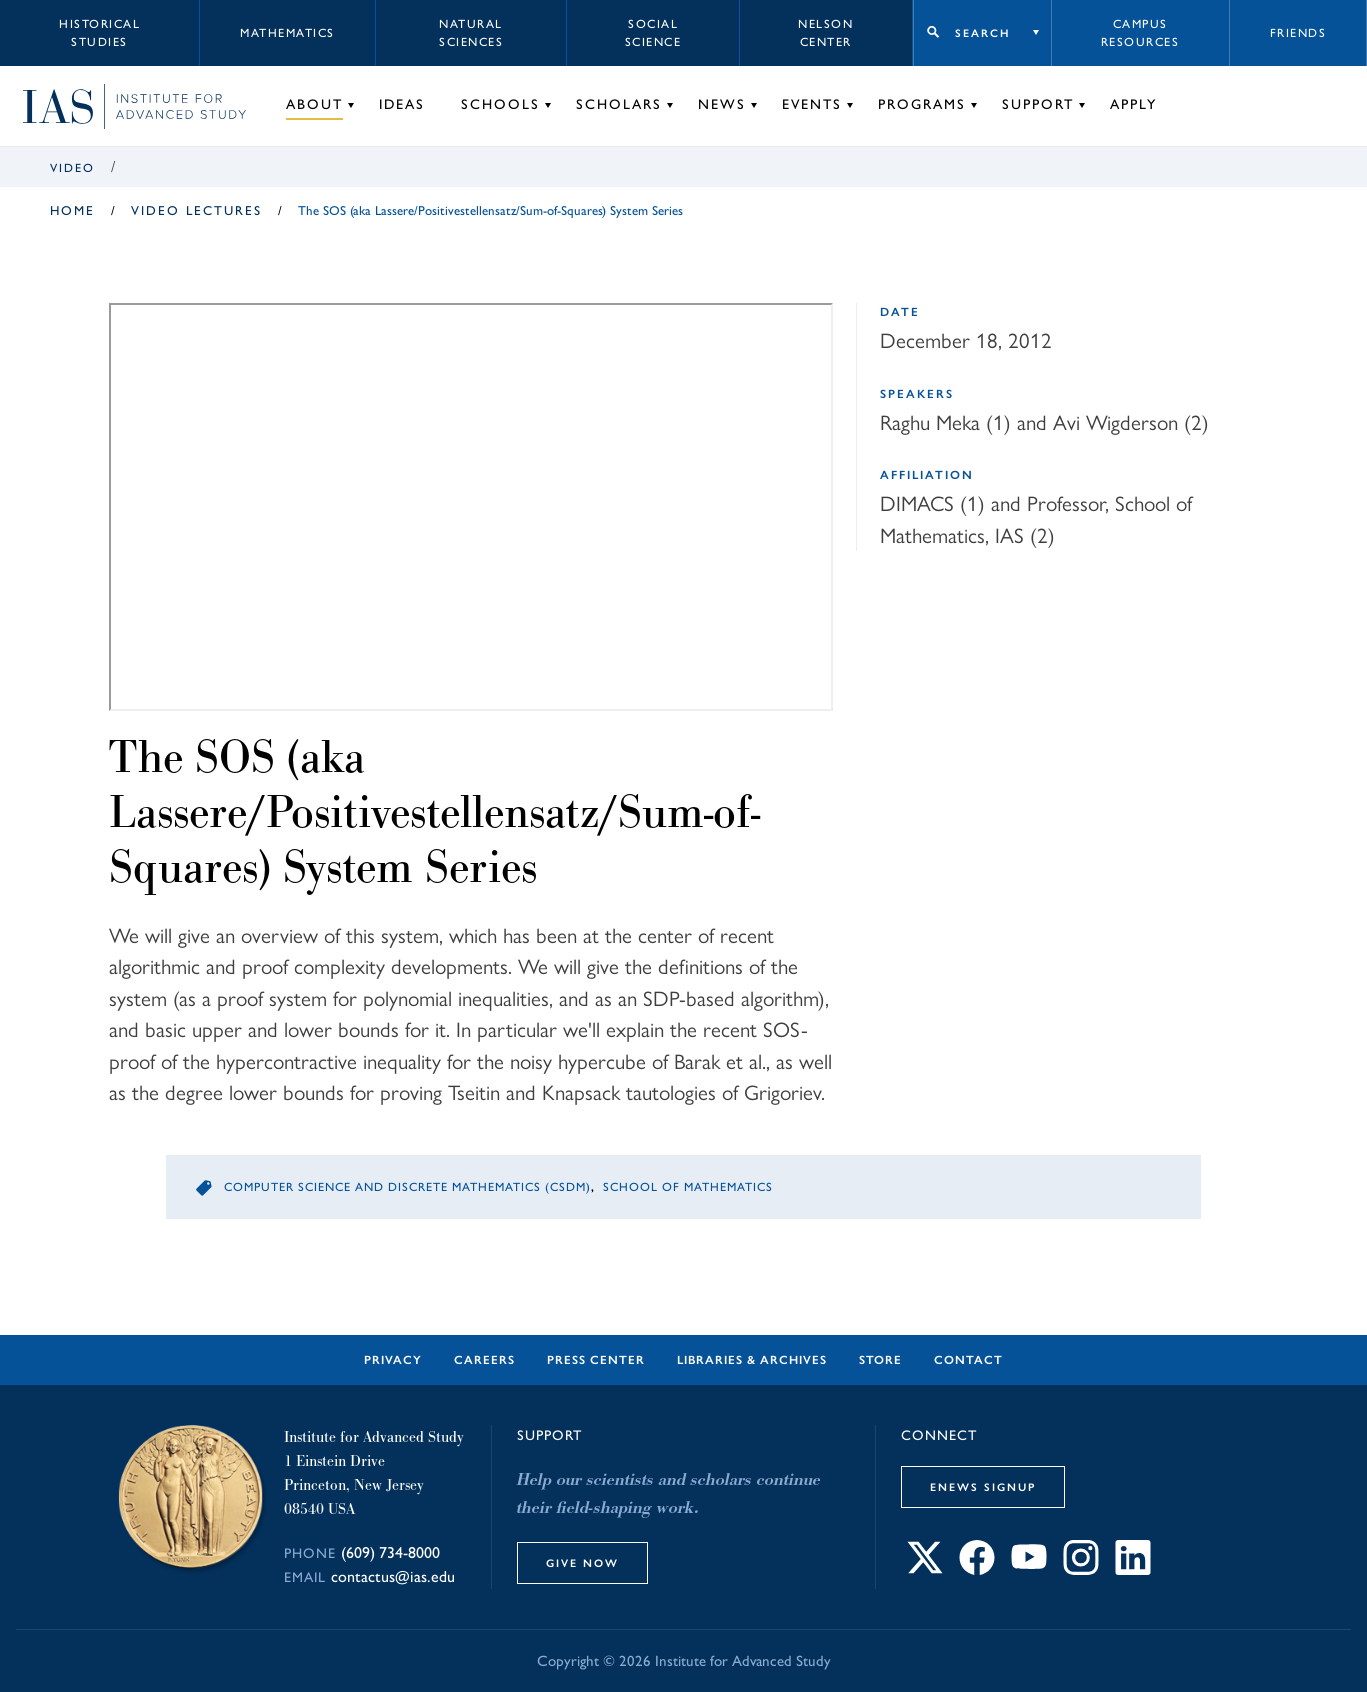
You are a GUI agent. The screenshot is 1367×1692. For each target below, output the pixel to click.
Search (982, 33)
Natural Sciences (471, 33)
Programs (922, 104)
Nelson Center (825, 33)
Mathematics (287, 33)
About (314, 104)
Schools (500, 104)
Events (812, 104)
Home (72, 210)
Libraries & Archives (752, 1360)
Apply (1133, 104)
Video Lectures (196, 210)
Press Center (596, 1360)
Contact (968, 1360)
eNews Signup (983, 1487)
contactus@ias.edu (393, 1576)
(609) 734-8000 (390, 1552)
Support (1038, 104)
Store (880, 1360)
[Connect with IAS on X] (925, 1569)
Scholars (619, 104)
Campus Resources (1140, 33)
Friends (1298, 33)
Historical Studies (99, 33)
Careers (484, 1360)
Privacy (393, 1360)
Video (72, 168)
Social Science (653, 33)
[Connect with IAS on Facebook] (977, 1569)
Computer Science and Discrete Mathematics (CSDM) (407, 1187)
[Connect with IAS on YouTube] (1029, 1569)
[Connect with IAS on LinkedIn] (1133, 1569)
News (722, 104)
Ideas (402, 104)
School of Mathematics (688, 1187)
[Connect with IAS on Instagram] (1081, 1569)
